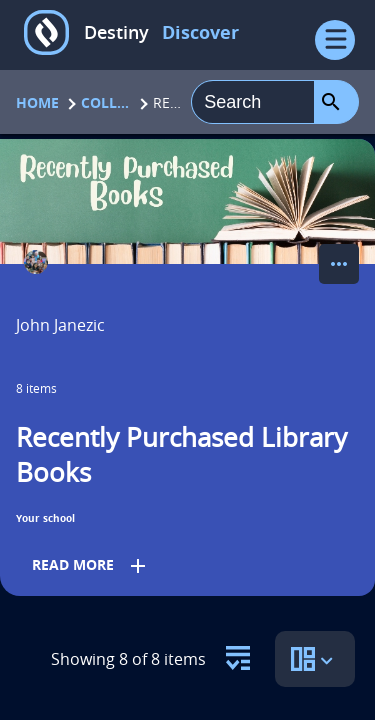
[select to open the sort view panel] (315, 659)
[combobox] (253, 102)
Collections (106, 102)
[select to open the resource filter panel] (238, 652)
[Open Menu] (335, 40)
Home (37, 102)
